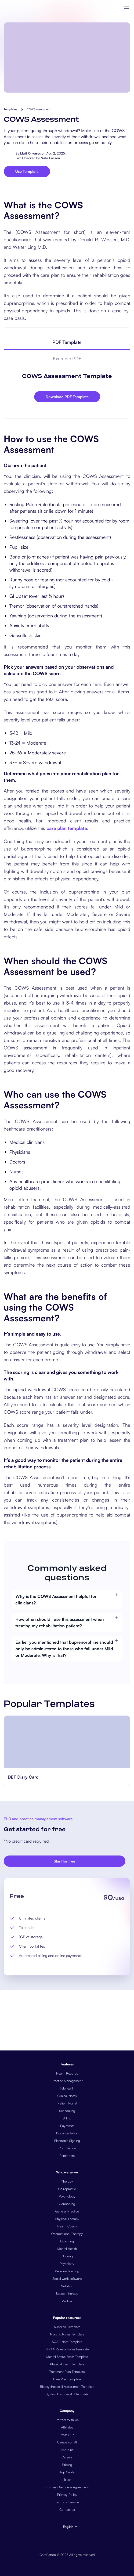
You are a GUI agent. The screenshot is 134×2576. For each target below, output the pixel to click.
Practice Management (67, 2245)
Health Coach (67, 2390)
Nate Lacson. (51, 217)
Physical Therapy (67, 2383)
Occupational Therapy (67, 2398)
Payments (67, 2290)
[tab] (67, 402)
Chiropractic (67, 2353)
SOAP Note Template (67, 2506)
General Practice (67, 2376)
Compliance (67, 2312)
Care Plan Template (67, 2543)
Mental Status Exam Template (67, 2521)
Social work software (67, 2443)
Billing (67, 2282)
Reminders (67, 2320)
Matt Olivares (30, 212)
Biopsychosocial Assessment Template (67, 2551)
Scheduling (67, 2275)
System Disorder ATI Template (67, 2558)
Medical (67, 2465)
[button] (126, 8)
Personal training (67, 2435)
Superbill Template (67, 2491)
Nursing (67, 2420)
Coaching (67, 2405)
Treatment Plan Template (67, 2536)
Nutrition (67, 2450)
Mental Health (67, 2413)
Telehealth (67, 2253)
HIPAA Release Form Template (67, 2513)
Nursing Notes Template (67, 2498)
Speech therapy (67, 2458)
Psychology (67, 2361)
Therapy (67, 2346)
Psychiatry (67, 2428)
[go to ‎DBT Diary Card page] (67, 1966)
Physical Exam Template (67, 2528)
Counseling (67, 2368)
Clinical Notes (67, 2260)
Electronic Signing (67, 2305)
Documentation (67, 2297)
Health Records (67, 2238)
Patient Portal (67, 2268)
